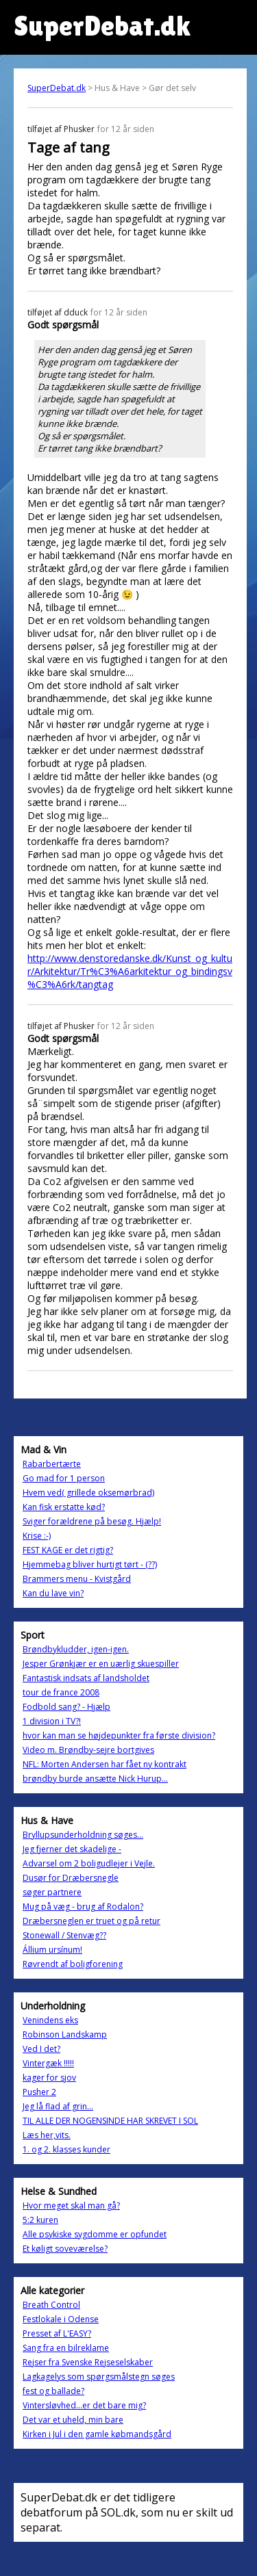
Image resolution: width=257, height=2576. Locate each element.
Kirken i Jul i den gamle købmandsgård (97, 2434)
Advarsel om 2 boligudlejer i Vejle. (89, 1863)
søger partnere (52, 1892)
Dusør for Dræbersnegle (71, 1878)
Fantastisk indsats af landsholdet (86, 1678)
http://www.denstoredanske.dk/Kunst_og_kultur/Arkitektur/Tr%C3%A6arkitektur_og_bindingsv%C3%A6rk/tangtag (129, 971)
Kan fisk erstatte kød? (64, 1507)
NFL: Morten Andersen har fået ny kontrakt (104, 1764)
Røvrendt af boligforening (73, 1964)
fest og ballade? (53, 2391)
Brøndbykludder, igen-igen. (76, 1649)
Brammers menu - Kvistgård (77, 1579)
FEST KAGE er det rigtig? (68, 1550)
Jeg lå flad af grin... (58, 2106)
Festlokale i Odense (61, 2319)
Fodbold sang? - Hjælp (66, 1707)
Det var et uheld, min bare (73, 2419)
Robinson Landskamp (65, 2034)
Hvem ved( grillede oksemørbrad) (88, 1492)
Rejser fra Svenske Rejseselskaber (88, 2362)
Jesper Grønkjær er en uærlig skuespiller (101, 1663)
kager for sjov (49, 2077)
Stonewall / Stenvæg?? (64, 1935)
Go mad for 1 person (64, 1478)
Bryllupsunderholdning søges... (83, 1834)
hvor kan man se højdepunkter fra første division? (119, 1735)
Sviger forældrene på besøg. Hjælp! (92, 1521)
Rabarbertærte (52, 1464)
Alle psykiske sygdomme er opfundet (95, 2234)
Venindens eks (50, 2020)
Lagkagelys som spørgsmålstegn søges (99, 2376)
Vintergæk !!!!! (48, 2063)
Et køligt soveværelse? (65, 2248)
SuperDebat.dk (56, 88)
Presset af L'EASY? (57, 2333)
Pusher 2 (39, 2092)
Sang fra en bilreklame (66, 2348)
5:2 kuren (40, 2220)
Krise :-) (37, 1535)
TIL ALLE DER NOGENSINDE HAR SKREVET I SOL (110, 2120)
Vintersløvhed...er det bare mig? (84, 2405)
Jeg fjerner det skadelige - (72, 1849)
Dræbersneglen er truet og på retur (91, 1921)
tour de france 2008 (61, 1692)
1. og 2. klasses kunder (66, 2149)
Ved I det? (41, 2049)
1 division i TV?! (52, 1721)
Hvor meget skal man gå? (71, 2205)
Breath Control (51, 2305)
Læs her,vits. (47, 2135)
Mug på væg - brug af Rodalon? (83, 1906)
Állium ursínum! (52, 1949)
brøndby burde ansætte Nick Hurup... (95, 1778)
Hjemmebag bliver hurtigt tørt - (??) (90, 1564)
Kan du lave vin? (53, 1593)
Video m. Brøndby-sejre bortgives (88, 1750)
